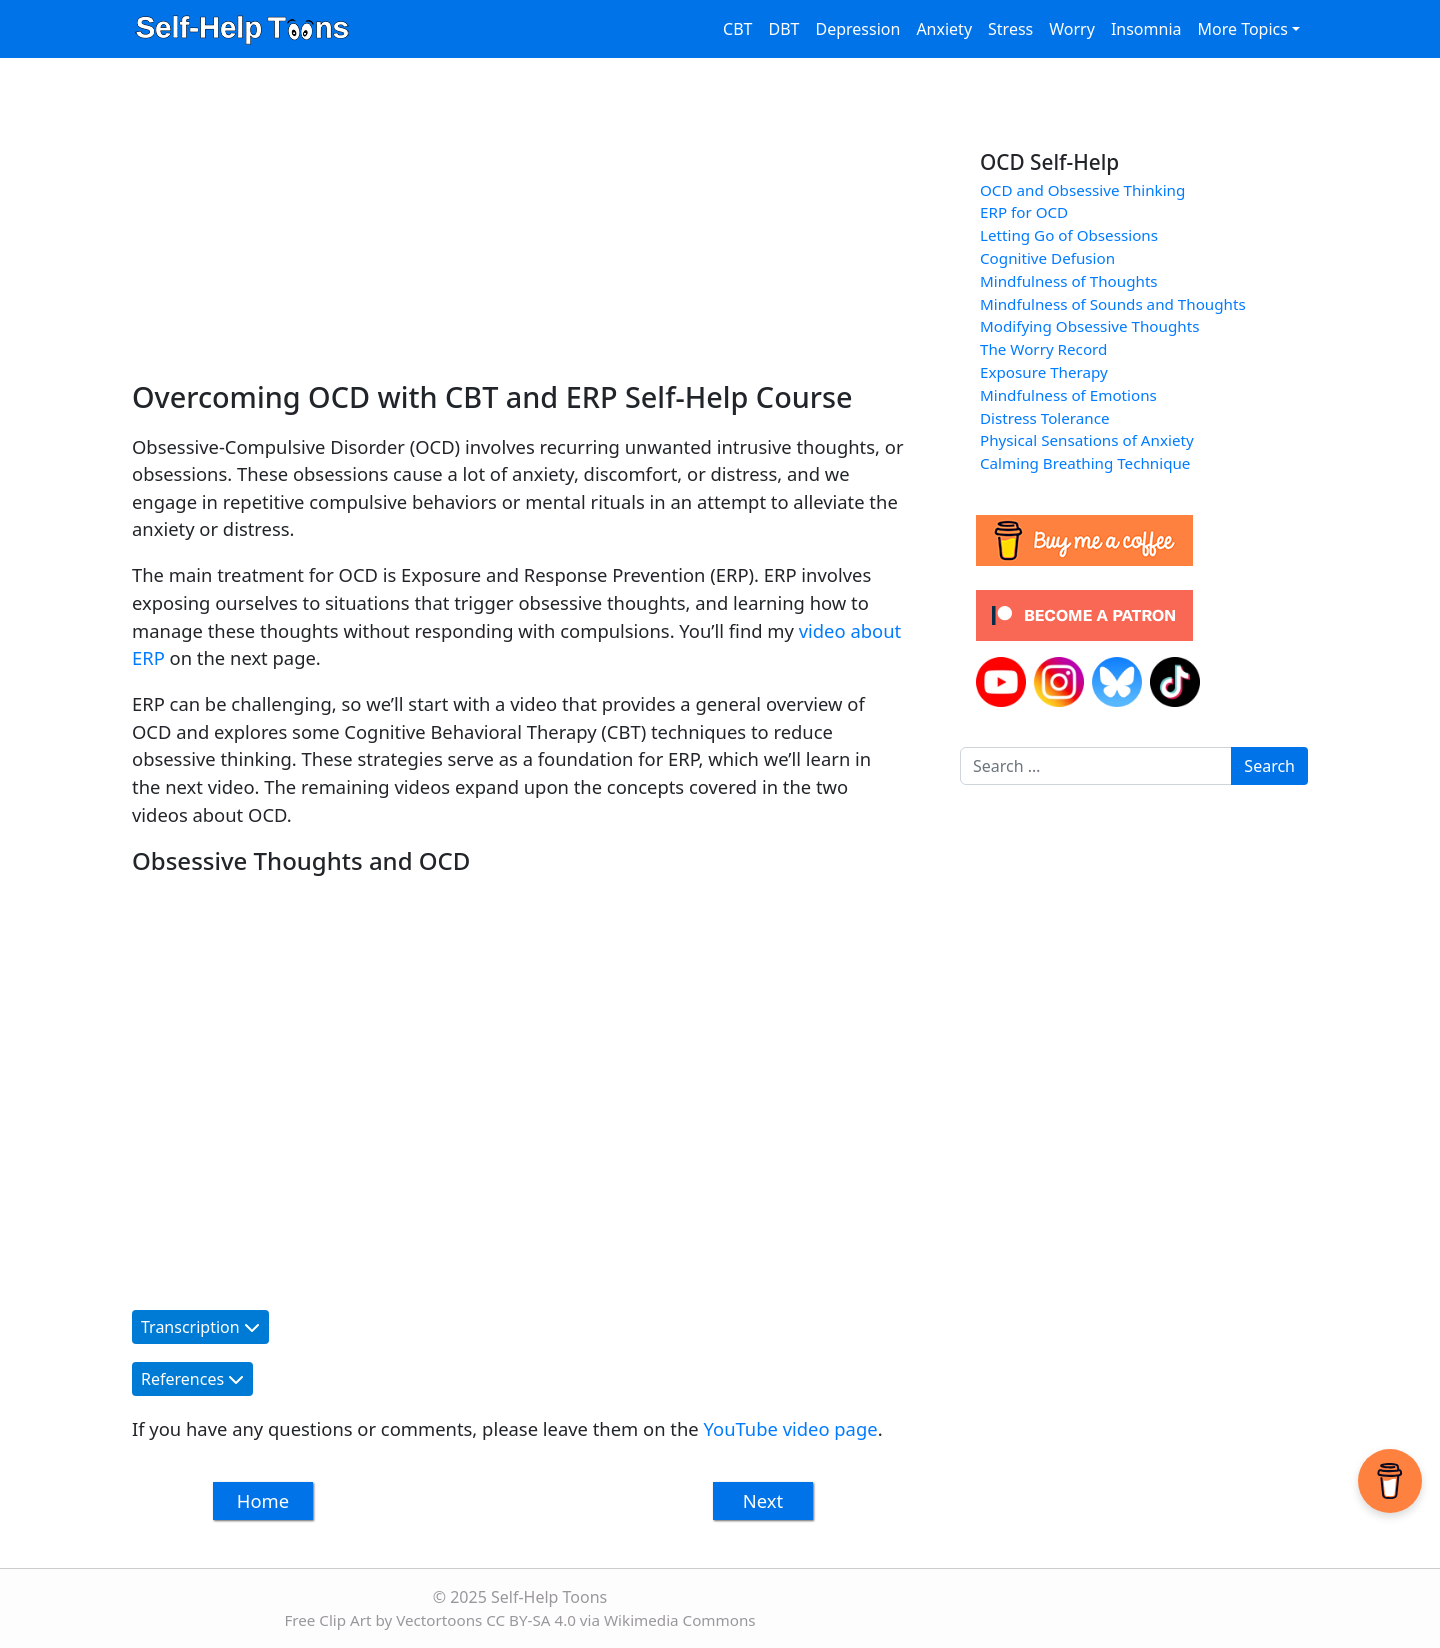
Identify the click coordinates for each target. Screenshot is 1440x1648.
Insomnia (1146, 29)
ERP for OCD (1024, 212)
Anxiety (944, 29)
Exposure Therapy (1044, 372)
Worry (1072, 29)
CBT (737, 29)
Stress (1010, 29)
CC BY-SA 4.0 (531, 1620)
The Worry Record (1043, 349)
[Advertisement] (518, 230)
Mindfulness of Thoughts (1069, 281)
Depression (857, 29)
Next (763, 1500)
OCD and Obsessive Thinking (1082, 190)
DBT (784, 29)
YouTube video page (791, 1428)
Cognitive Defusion (1047, 258)
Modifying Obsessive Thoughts (1089, 326)
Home (263, 1500)
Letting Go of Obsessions (1069, 235)
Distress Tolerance (1045, 418)
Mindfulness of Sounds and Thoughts (1113, 304)
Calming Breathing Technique (1085, 463)
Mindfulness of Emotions (1068, 395)
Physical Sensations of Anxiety (1087, 440)
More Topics (1242, 29)
